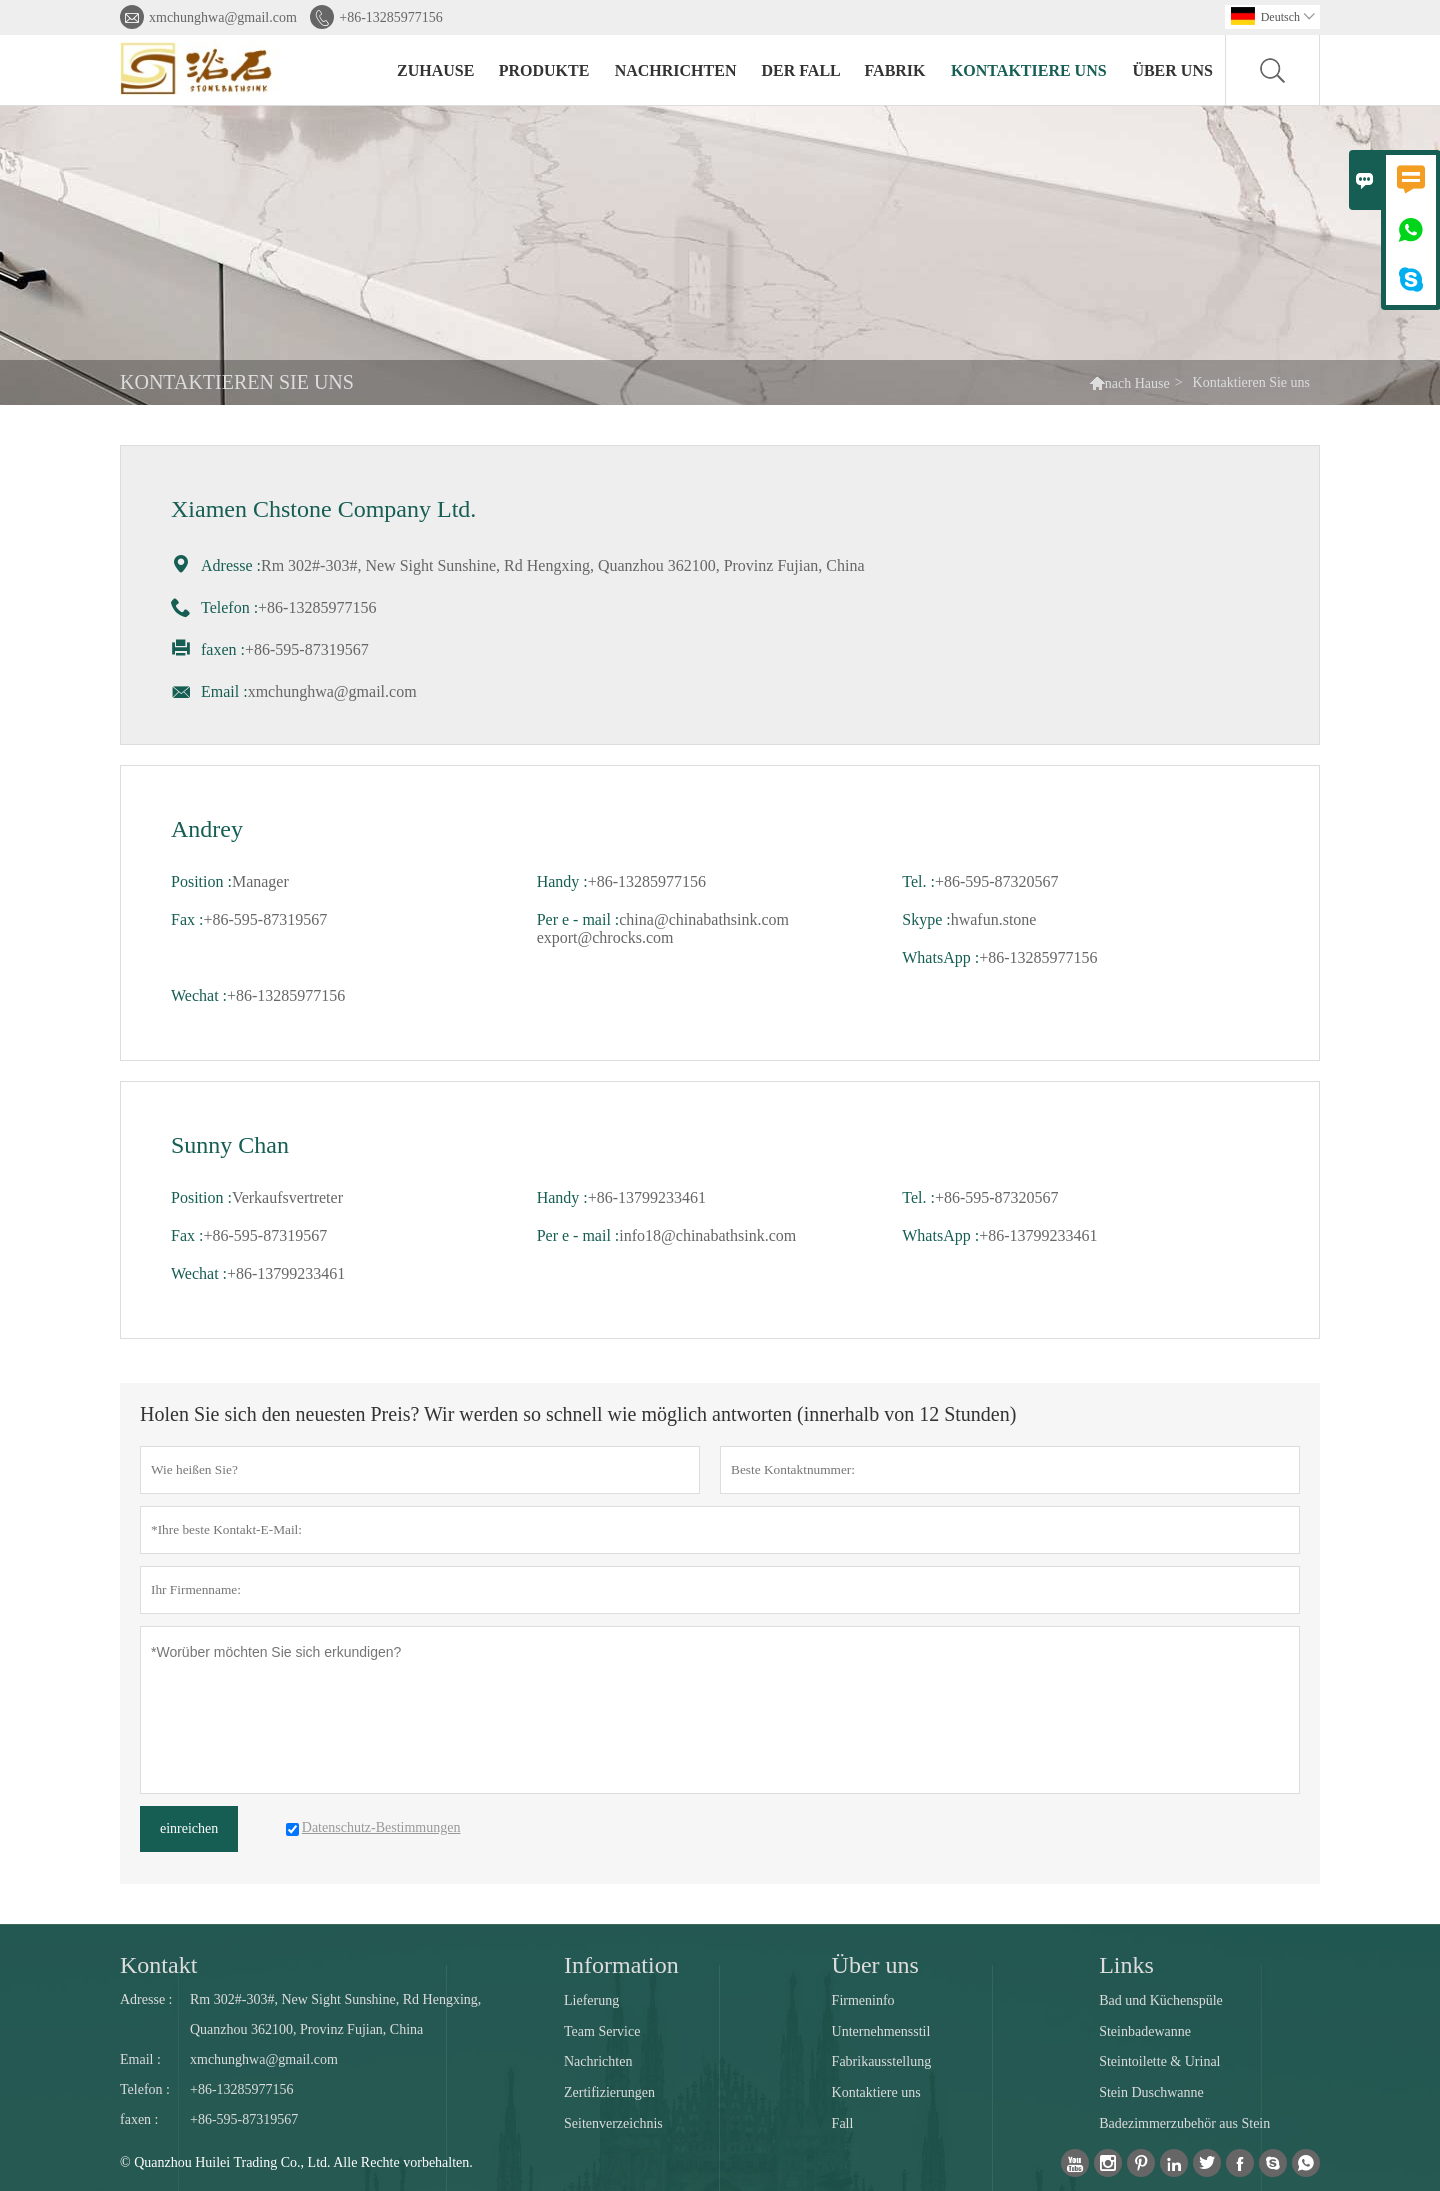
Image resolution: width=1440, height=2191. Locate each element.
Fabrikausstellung (882, 2061)
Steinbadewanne (1145, 2031)
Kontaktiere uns (876, 2092)
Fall (843, 2123)
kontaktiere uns (1029, 70)
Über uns (1172, 70)
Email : (140, 2059)
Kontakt (158, 1965)
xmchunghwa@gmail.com (223, 17)
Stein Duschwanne (1151, 2092)
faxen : (139, 2119)
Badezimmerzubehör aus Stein (1184, 2123)
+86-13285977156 (391, 17)
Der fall (800, 70)
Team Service (602, 2031)
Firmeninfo (863, 2000)
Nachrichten (676, 70)
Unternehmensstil (881, 2031)
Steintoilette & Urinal (1159, 2061)
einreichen (189, 1828)
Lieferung (591, 2000)
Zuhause (435, 70)
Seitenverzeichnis (613, 2123)
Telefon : (145, 2089)
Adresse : (146, 1999)
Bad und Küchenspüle (1161, 2000)
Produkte (544, 70)
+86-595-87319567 (244, 2119)
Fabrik (895, 70)
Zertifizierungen (609, 2092)
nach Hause (1137, 383)
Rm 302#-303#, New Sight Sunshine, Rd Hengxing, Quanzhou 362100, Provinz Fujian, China (335, 2014)
